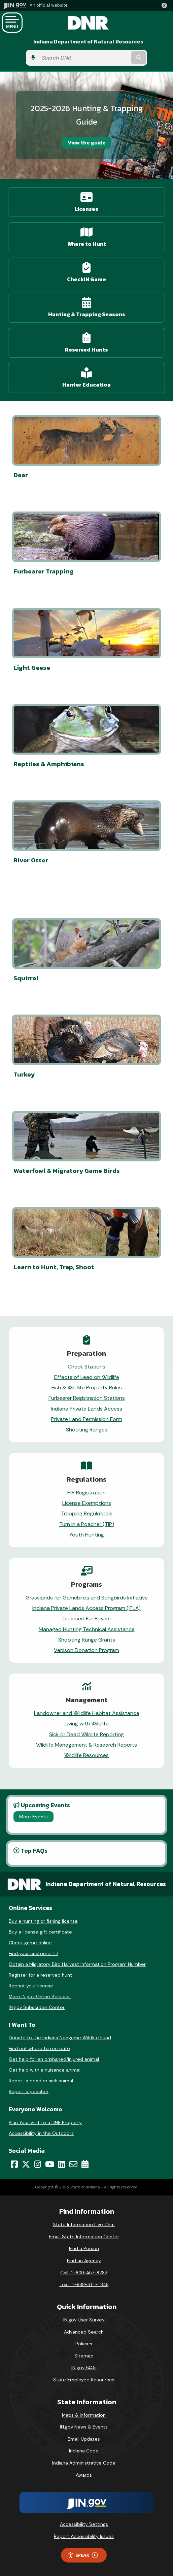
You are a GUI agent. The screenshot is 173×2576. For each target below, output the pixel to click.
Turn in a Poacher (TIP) (86, 1524)
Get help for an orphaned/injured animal (54, 2059)
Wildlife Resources (86, 1755)
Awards (84, 2475)
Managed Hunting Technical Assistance (87, 1629)
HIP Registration (86, 1492)
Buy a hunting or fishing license (43, 1921)
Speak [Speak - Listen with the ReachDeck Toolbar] (83, 2555)
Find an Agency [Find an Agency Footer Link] (84, 2260)
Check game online (30, 1943)
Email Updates (84, 2439)
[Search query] (84, 57)
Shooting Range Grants (86, 1639)
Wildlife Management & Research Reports (86, 1744)
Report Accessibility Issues (84, 2536)
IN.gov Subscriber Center (37, 2007)
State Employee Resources (83, 2380)
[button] (166, 5)
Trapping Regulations (86, 1513)
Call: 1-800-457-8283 (83, 2273)
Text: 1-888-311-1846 (84, 2284)
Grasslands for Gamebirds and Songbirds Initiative (87, 1597)
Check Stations (86, 1366)
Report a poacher (28, 2091)
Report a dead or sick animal (41, 2081)
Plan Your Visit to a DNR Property (45, 2122)
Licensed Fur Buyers (87, 1618)
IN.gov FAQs (84, 2368)
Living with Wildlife (87, 1723)
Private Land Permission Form (86, 1419)
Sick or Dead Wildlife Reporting (86, 1734)
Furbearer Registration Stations (86, 1397)
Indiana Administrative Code (83, 2463)
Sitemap (84, 2356)
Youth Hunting (86, 1534)
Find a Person (84, 2248)
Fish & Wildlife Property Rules (86, 1387)
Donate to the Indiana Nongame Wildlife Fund (60, 2038)
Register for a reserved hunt (40, 1975)
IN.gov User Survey (84, 2320)
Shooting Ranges (86, 1429)
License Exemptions (86, 1503)
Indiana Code (84, 2451)
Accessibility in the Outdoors (41, 2133)
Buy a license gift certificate (40, 1932)
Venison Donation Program (86, 1650)
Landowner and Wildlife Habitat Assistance (86, 1713)
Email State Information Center (84, 2237)
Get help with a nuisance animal (44, 2070)
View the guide (87, 142)
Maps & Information (84, 2415)
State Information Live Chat (84, 2224)
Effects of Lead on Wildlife (86, 1377)
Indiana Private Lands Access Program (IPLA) (86, 1608)
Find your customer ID (33, 1953)
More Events (33, 1817)
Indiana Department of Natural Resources (88, 41)
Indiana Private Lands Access (86, 1408)
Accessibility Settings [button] (84, 2524)
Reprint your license (31, 1986)
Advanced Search (84, 2332)
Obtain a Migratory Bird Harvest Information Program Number (77, 1964)
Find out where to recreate (39, 2048)
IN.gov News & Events (84, 2427)
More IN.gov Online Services (40, 1996)
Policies (83, 2344)
